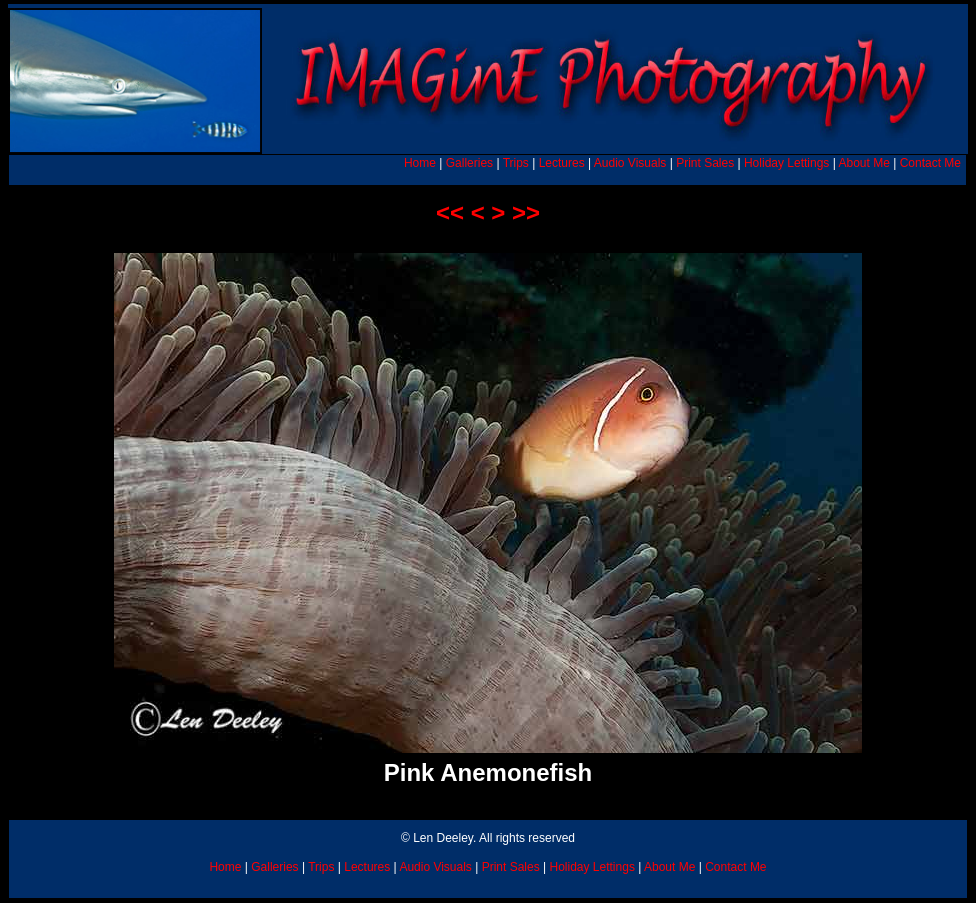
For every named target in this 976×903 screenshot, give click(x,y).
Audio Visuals (630, 163)
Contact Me (930, 163)
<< (450, 212)
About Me (863, 163)
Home (420, 163)
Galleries (469, 163)
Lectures (562, 163)
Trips (516, 163)
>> (526, 212)
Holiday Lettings (786, 163)
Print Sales (705, 163)
